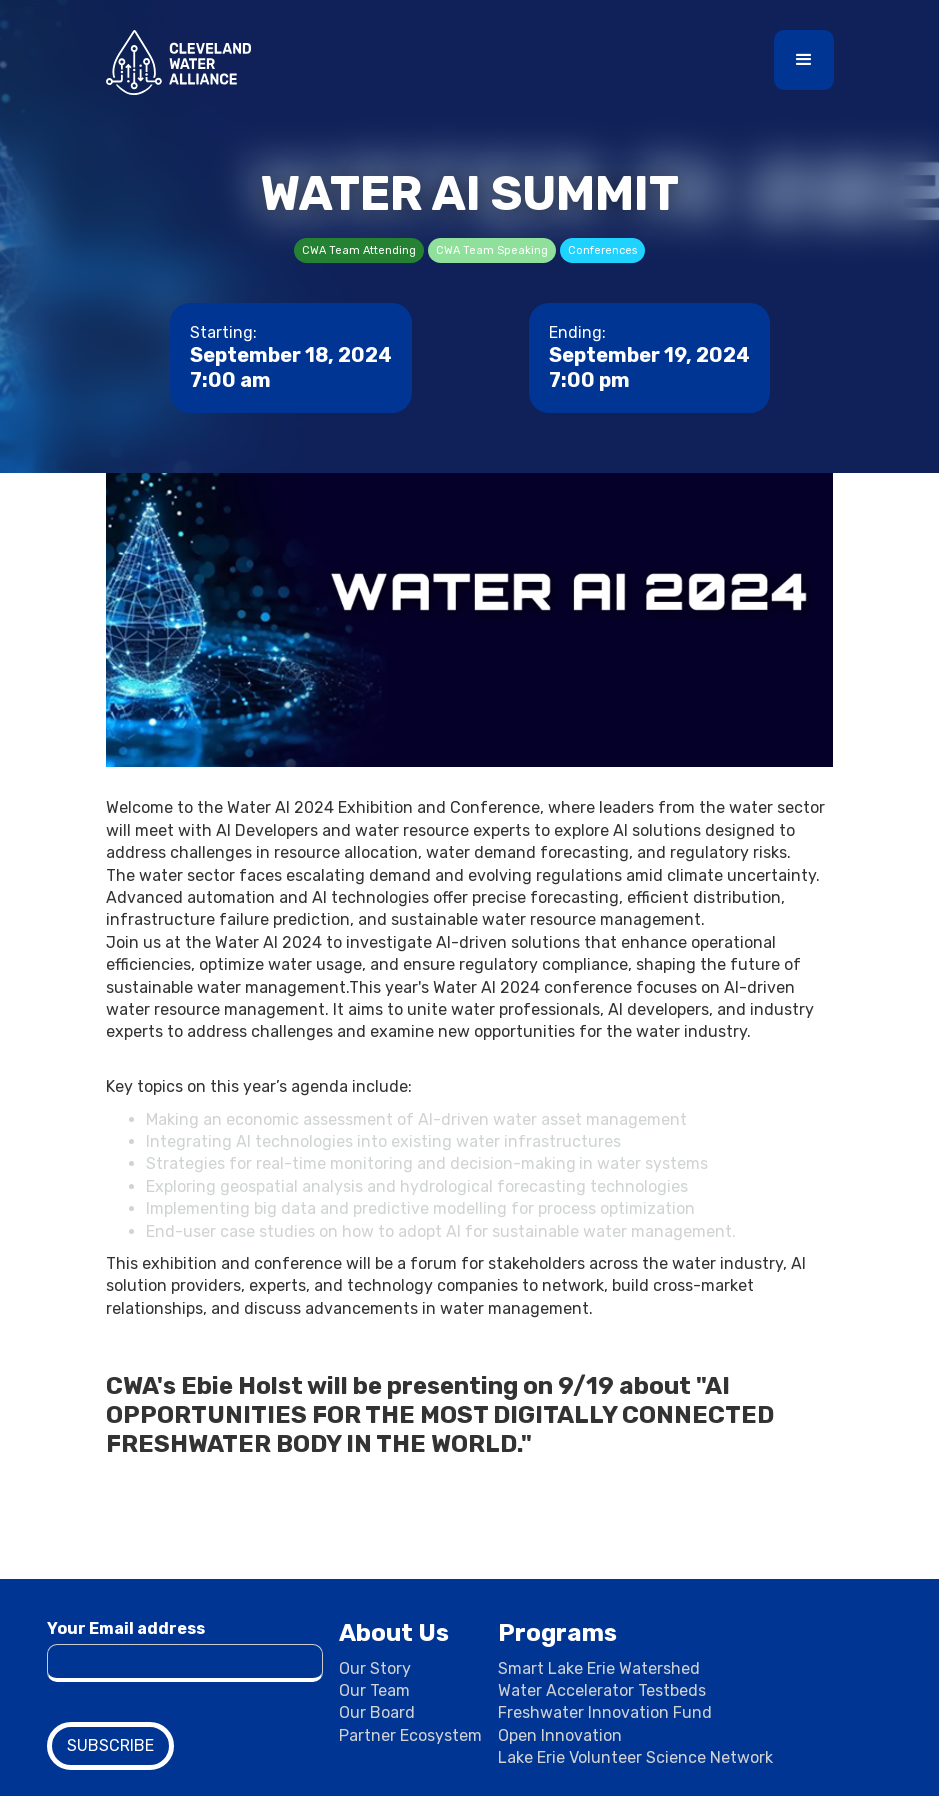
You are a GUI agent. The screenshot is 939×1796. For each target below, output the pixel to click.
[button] (804, 60)
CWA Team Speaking (492, 250)
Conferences (602, 250)
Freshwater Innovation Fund (605, 1712)
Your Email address (126, 1628)
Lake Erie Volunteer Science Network (635, 1757)
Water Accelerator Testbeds (602, 1690)
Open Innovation (560, 1735)
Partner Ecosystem (410, 1735)
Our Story (375, 1668)
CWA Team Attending (359, 250)
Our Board (377, 1712)
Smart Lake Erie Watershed (599, 1668)
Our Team (374, 1690)
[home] (178, 62)
